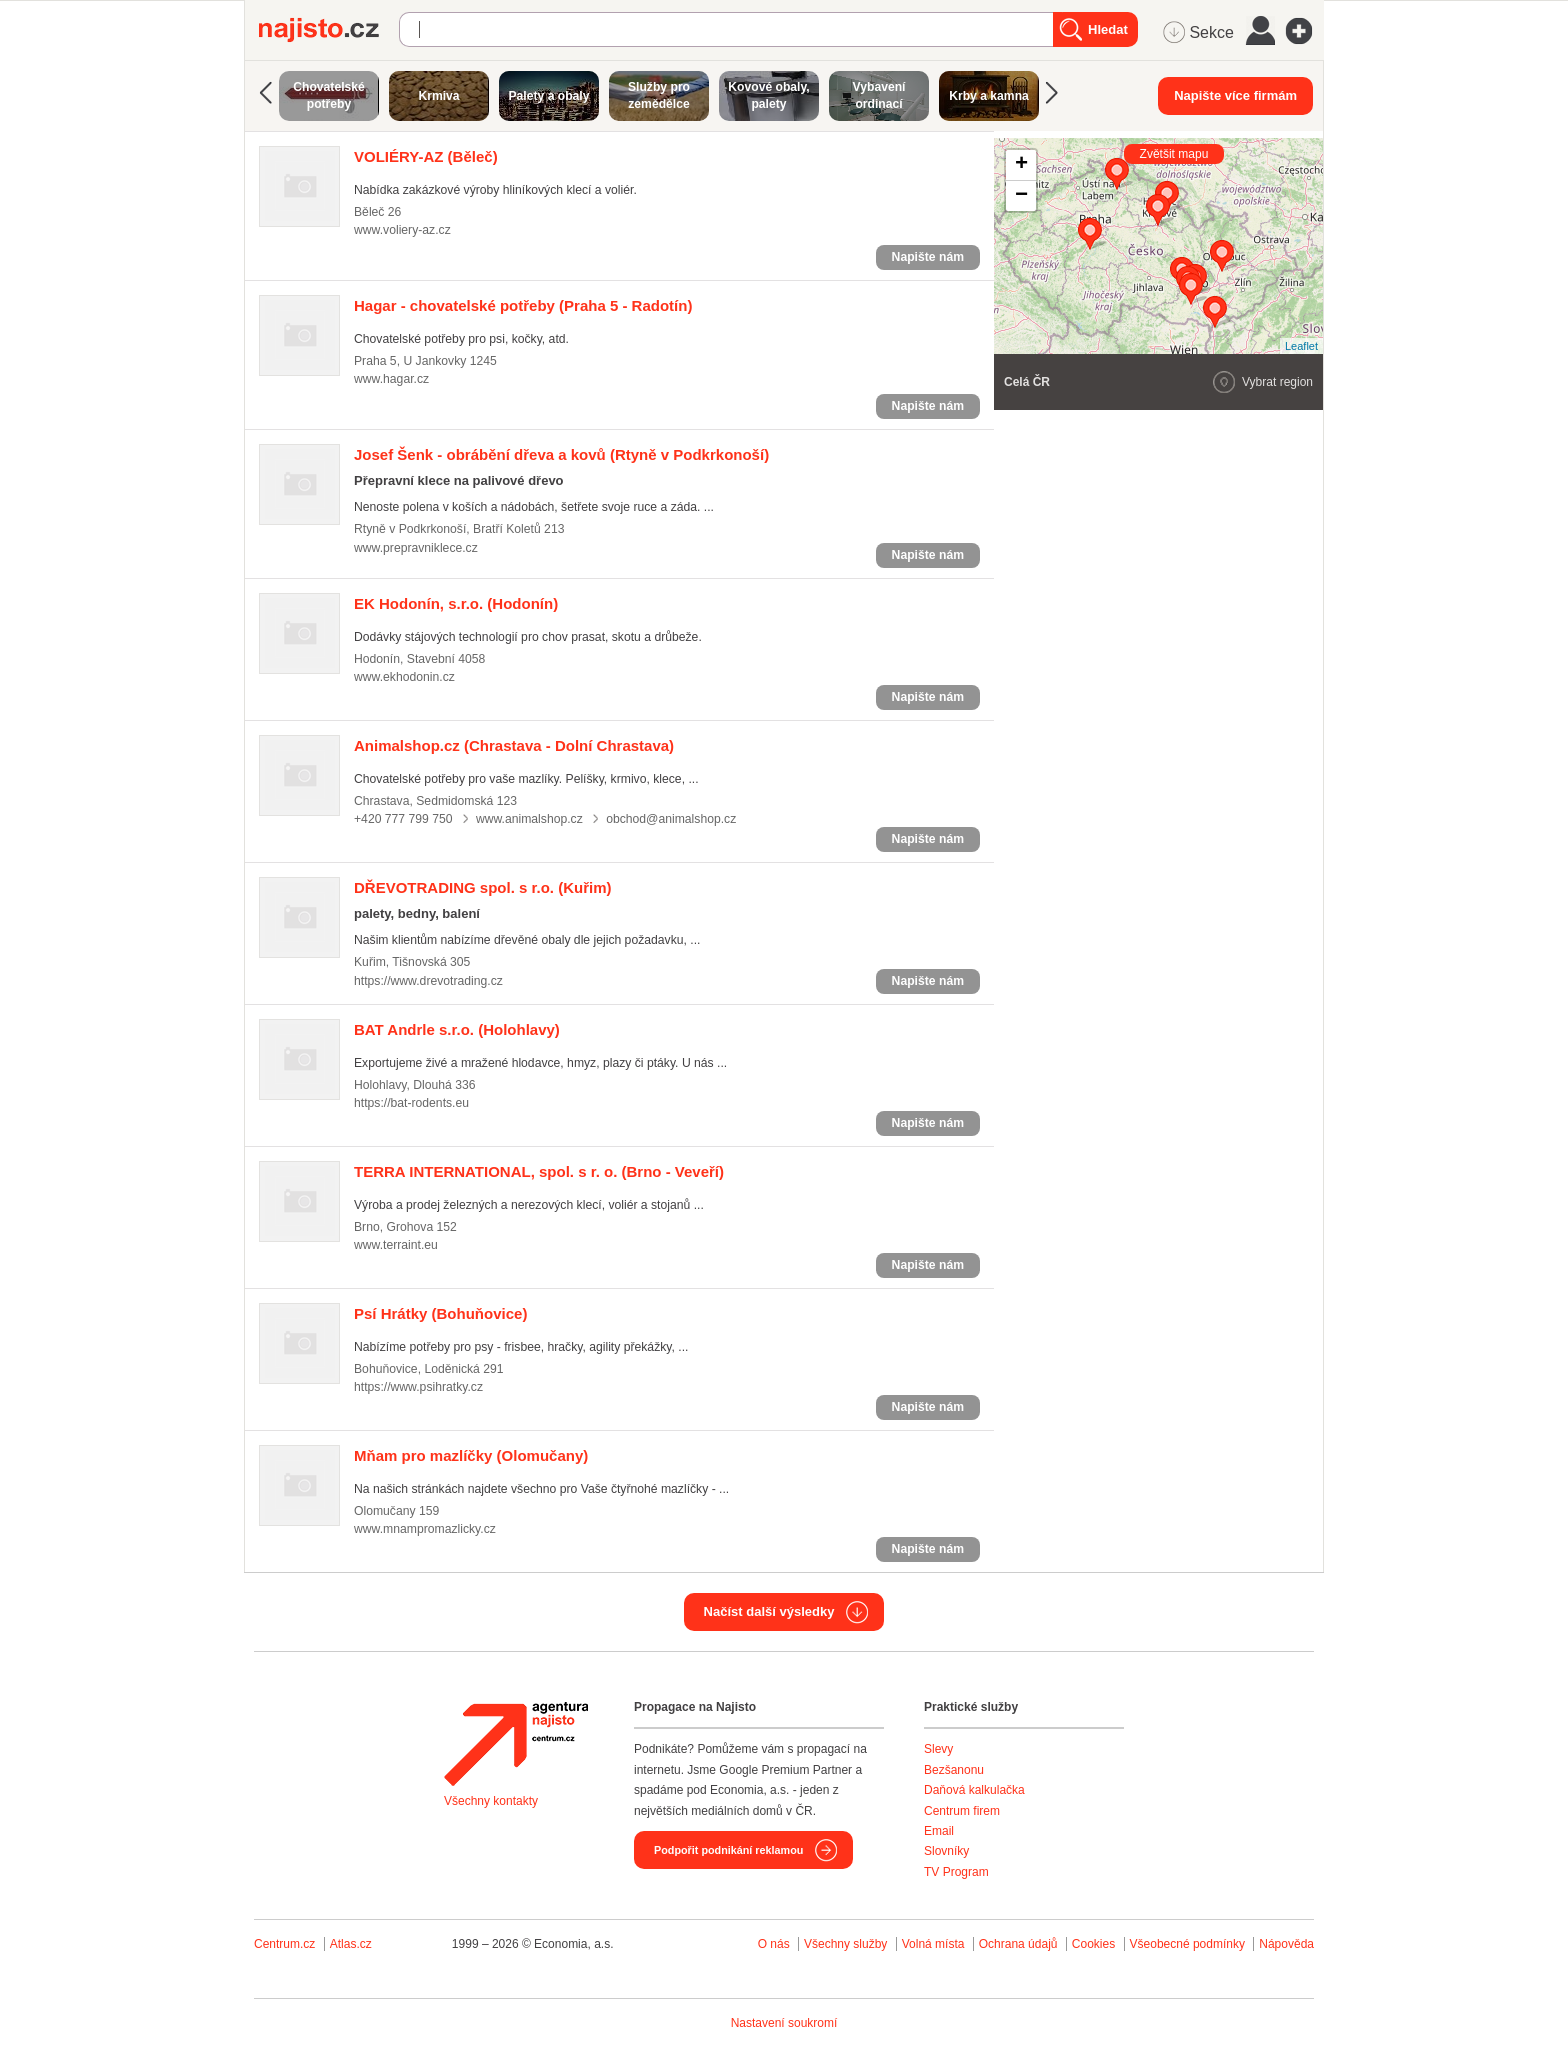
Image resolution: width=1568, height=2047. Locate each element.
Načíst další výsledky (769, 1611)
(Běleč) (426, 156)
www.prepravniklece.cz (416, 548)
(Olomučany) (471, 1455)
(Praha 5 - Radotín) (523, 305)
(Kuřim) (483, 887)
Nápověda (1286, 1944)
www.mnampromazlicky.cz (425, 1529)
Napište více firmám (1235, 95)
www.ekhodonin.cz (404, 677)
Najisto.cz (329, 30)
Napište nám (928, 257)
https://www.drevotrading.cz (428, 981)
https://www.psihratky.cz (418, 1387)
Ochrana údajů (1018, 1944)
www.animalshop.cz (529, 819)
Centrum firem (962, 1811)
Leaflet (1301, 346)
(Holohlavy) (457, 1029)
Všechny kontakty (491, 1801)
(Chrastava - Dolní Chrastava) (514, 745)
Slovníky (946, 1851)
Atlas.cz (351, 1944)
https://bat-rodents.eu (411, 1103)
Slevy (938, 1749)
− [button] (1021, 196)
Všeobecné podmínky (1187, 1944)
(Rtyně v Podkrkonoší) (561, 454)
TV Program (956, 1872)
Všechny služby (847, 1944)
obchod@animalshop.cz (671, 819)
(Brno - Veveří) (539, 1171)
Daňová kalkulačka (974, 1790)
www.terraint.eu (396, 1245)
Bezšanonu (954, 1770)
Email (939, 1831)
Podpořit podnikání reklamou (728, 1850)
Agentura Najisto (516, 1744)
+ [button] (1021, 165)
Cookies (1093, 1944)
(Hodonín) (456, 603)
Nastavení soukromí (784, 2023)
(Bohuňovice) (440, 1313)
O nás (774, 1944)
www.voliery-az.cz (402, 230)
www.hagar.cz (391, 379)
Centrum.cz (284, 1944)
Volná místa (933, 1944)
